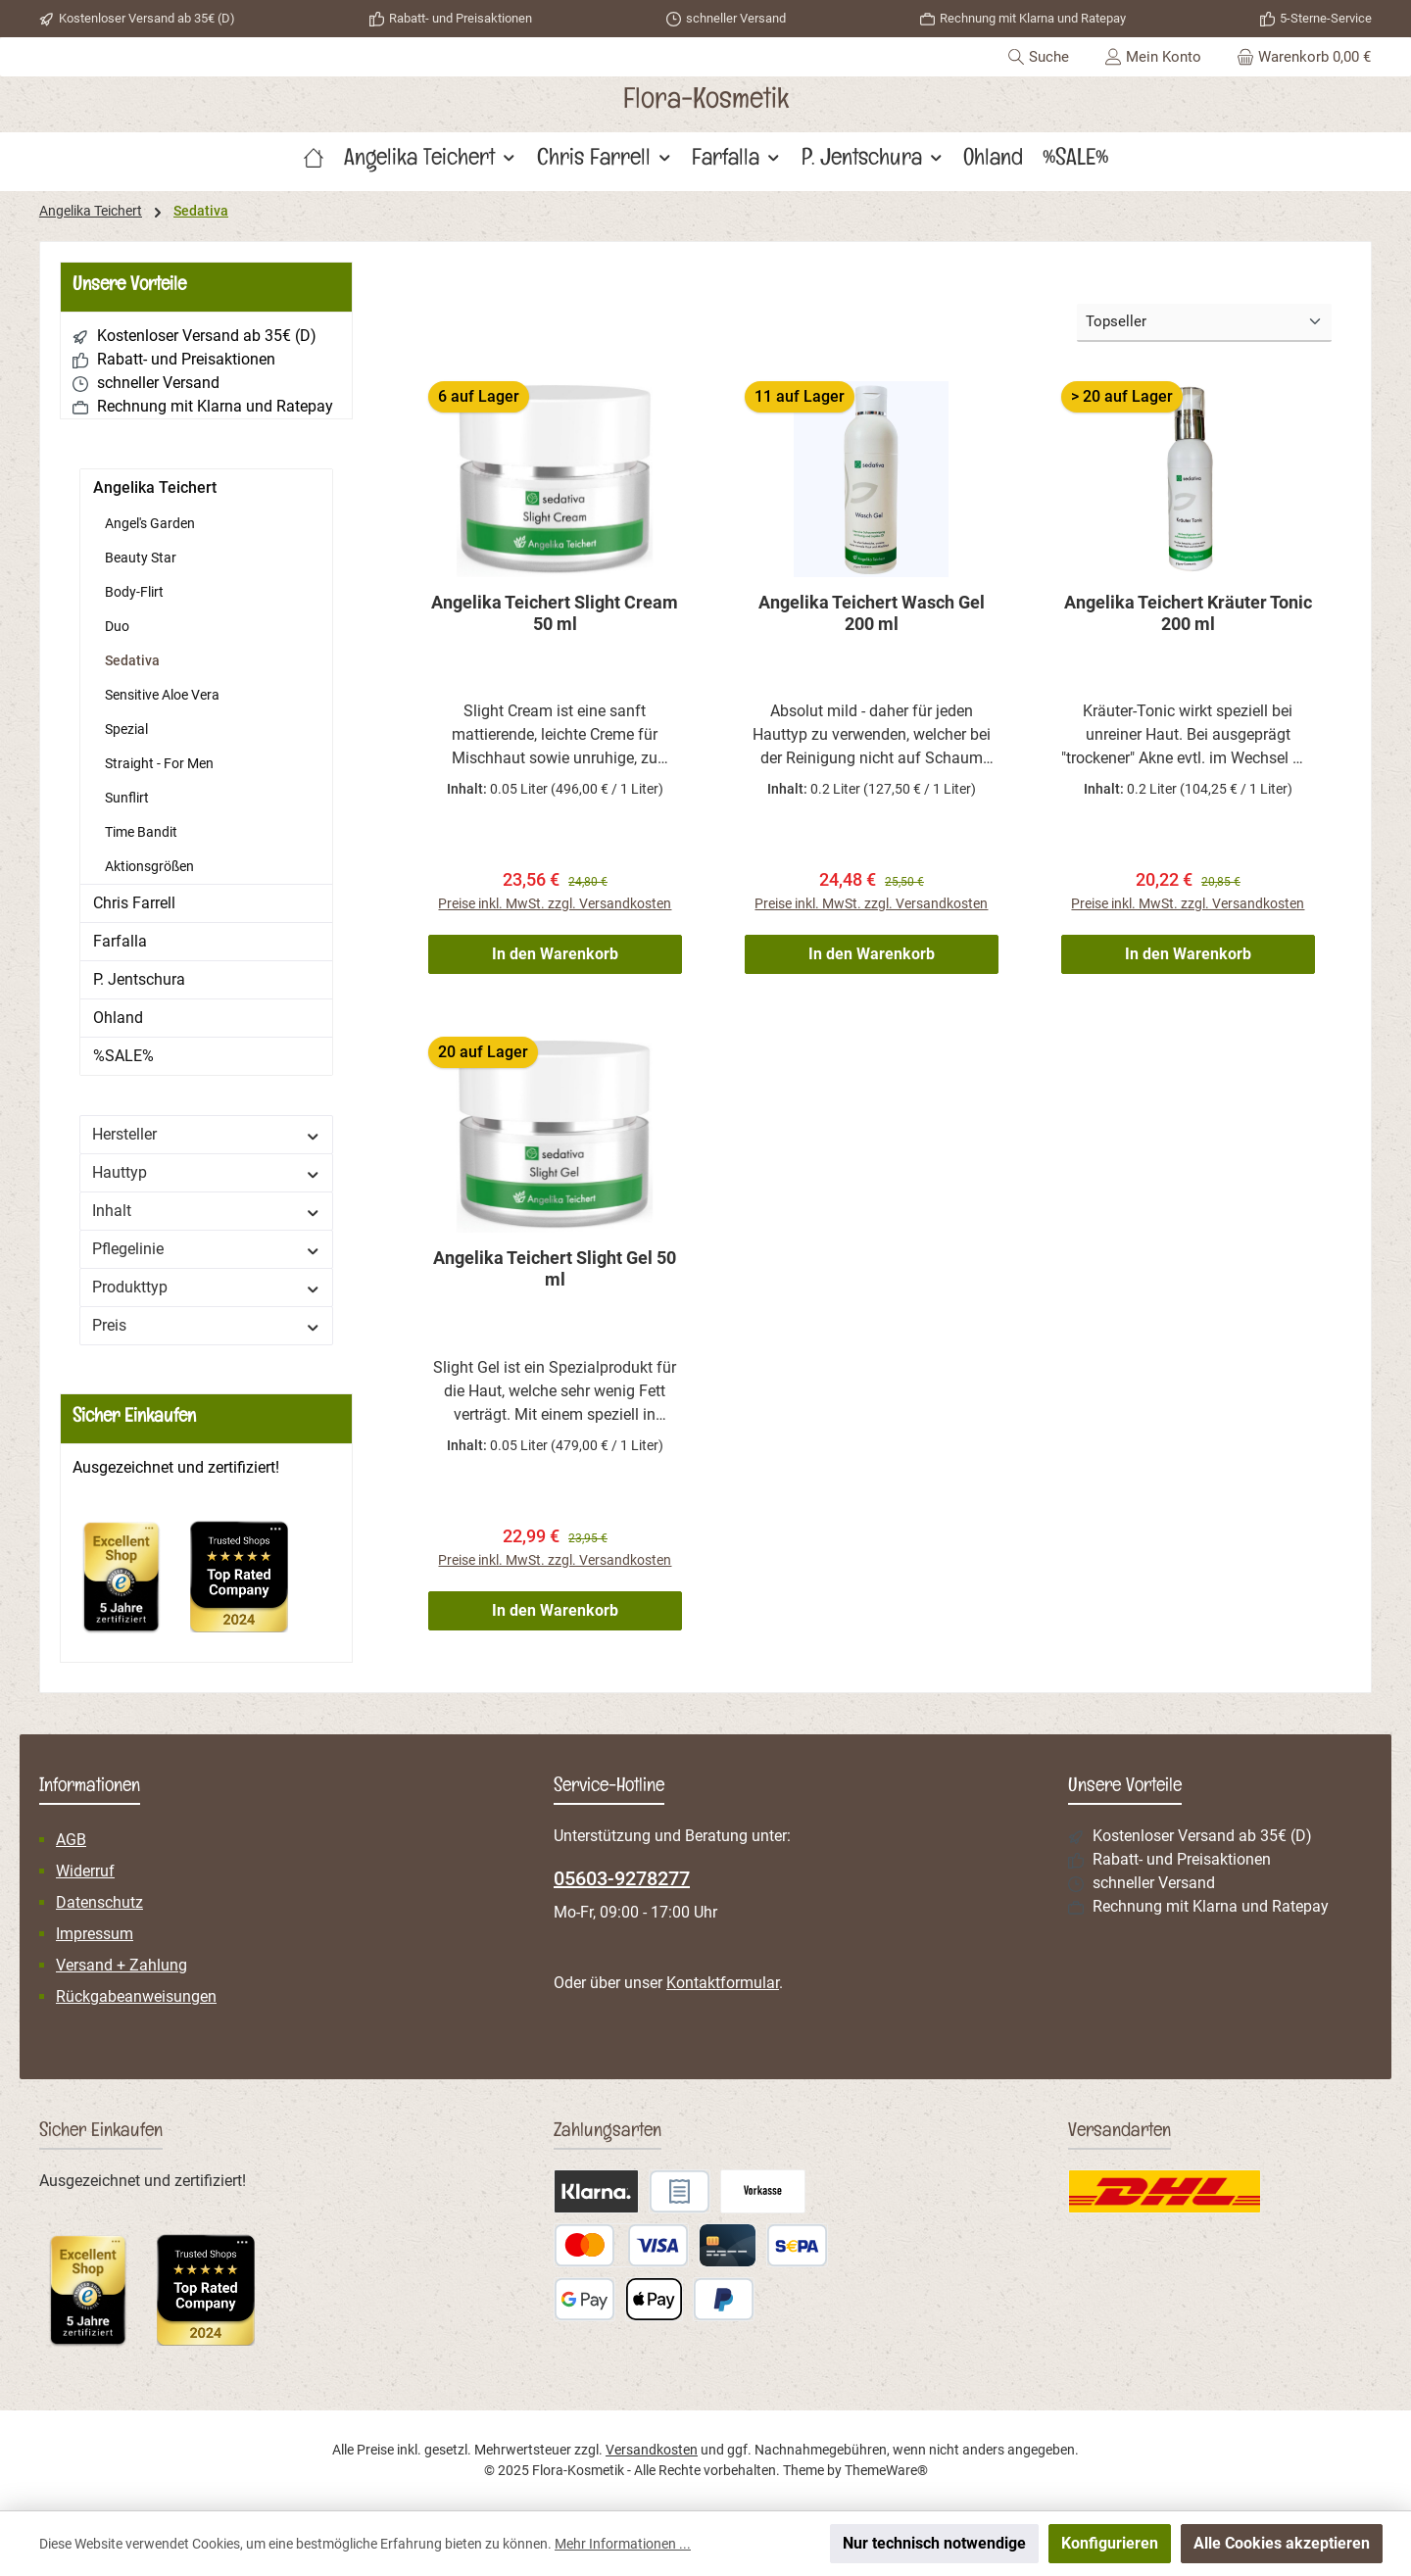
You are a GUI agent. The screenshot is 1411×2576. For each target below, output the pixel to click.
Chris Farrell (134, 903)
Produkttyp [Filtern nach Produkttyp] (206, 1287)
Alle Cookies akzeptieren (1281, 2543)
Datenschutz (99, 1903)
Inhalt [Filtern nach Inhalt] (206, 1210)
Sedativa (132, 660)
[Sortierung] (1204, 323)
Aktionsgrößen (149, 866)
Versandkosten (652, 2449)
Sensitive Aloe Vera (162, 695)
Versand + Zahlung (121, 1966)
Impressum (94, 1934)
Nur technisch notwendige (934, 2543)
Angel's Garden (150, 523)
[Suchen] (1038, 56)
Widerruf (85, 1872)
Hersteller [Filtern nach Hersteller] (206, 1134)
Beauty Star (140, 557)
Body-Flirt (134, 592)
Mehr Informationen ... (623, 2544)
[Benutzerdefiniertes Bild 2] (249, 1586)
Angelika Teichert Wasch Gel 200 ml (871, 613)
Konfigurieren (1109, 2543)
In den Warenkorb (555, 957)
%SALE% (123, 1055)
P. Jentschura (139, 979)
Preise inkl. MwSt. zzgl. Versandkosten (554, 906)
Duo (117, 626)
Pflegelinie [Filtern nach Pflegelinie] (206, 1248)
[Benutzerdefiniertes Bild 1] (131, 1586)
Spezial (126, 729)
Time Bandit (141, 832)
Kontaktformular (722, 1983)
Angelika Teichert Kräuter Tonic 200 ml (1188, 613)
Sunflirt (127, 797)
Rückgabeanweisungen (136, 1997)
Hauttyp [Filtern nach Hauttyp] (206, 1172)
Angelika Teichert (155, 487)
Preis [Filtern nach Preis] (206, 1325)
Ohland (118, 1017)
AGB (71, 1840)
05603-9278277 (622, 1879)
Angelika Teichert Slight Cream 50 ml (554, 613)
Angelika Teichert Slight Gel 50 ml (554, 1271)
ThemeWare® (886, 2470)
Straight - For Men (159, 763)
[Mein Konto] (1153, 56)
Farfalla (120, 941)
